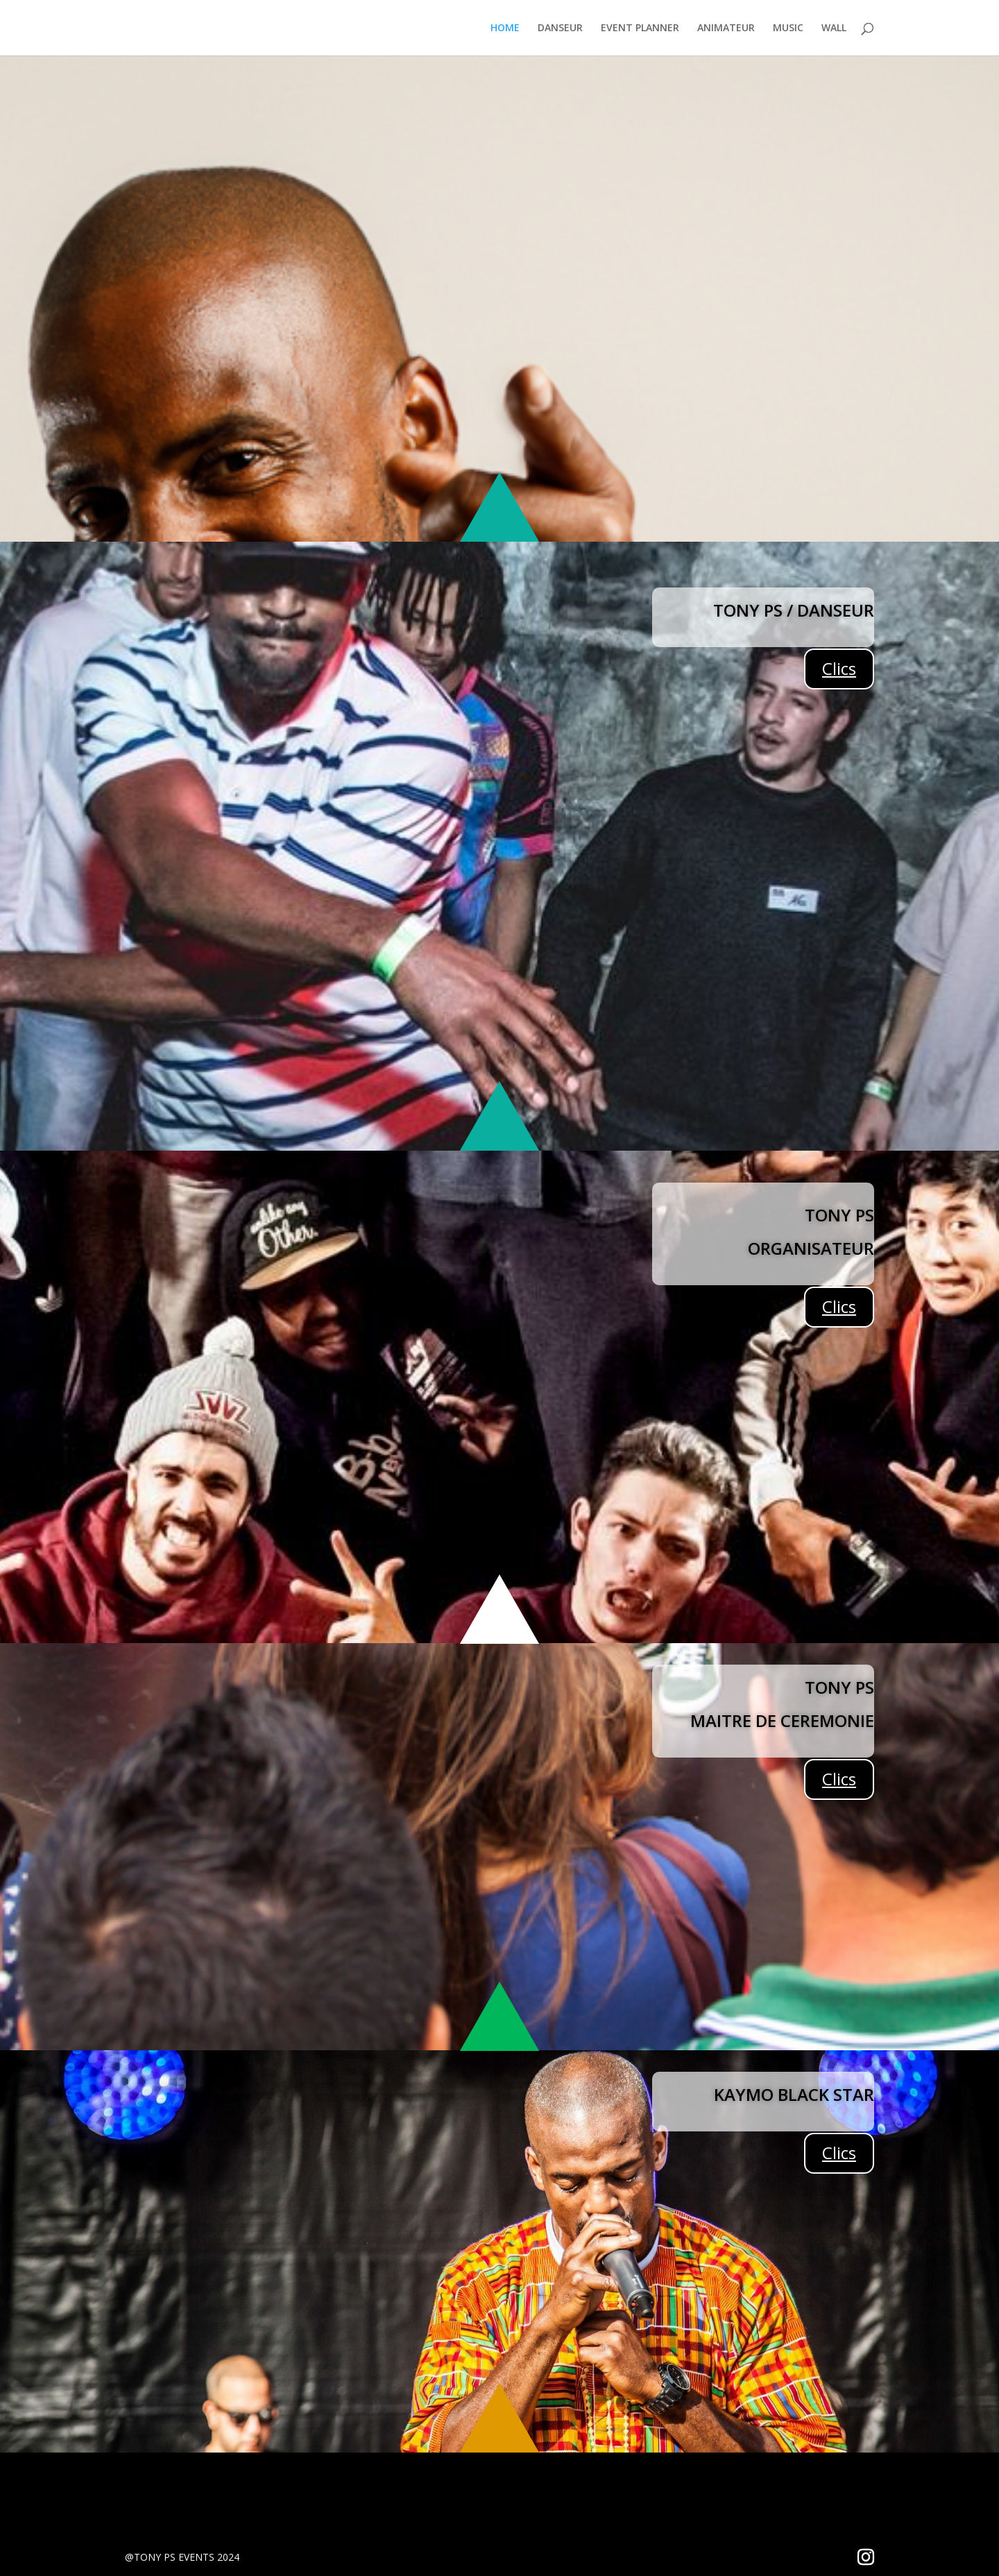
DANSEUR (560, 28)
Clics (839, 668)
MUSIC (788, 28)
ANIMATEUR (726, 28)
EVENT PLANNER (640, 28)
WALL (833, 28)
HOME (505, 28)
